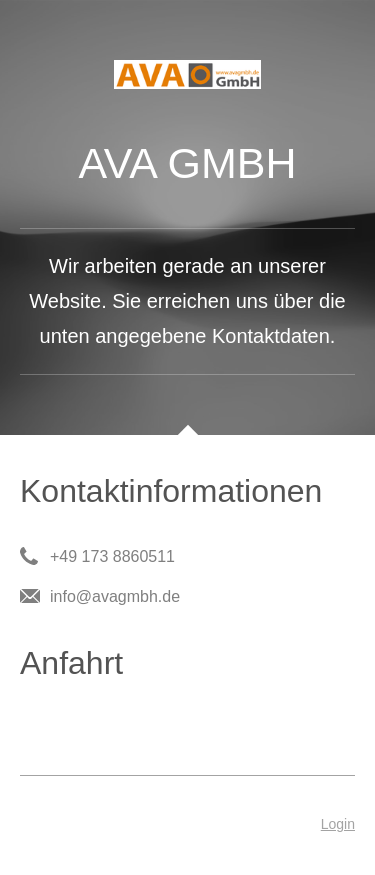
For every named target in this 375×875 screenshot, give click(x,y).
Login (338, 824)
